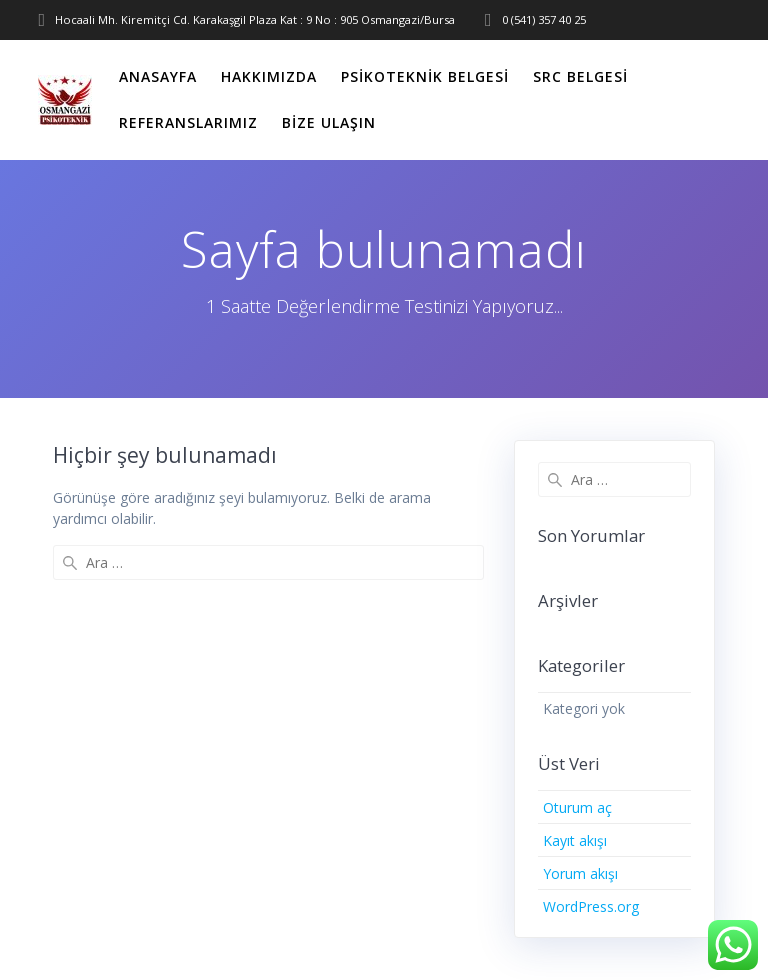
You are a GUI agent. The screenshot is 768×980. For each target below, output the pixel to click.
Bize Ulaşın (329, 122)
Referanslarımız (188, 122)
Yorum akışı (580, 873)
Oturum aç (577, 807)
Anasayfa (158, 76)
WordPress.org (591, 906)
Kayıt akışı (575, 840)
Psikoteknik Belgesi (425, 76)
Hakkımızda (269, 76)
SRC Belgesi (580, 76)
